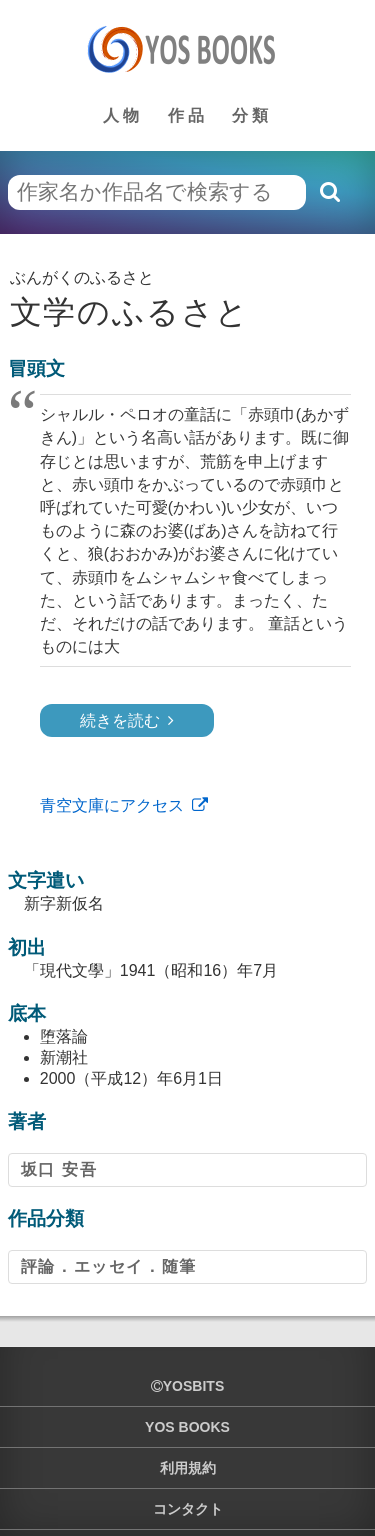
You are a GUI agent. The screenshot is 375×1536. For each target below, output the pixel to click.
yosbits (187, 1386)
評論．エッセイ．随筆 (109, 1266)
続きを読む (120, 720)
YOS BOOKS (187, 1427)
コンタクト (188, 1509)
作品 (188, 115)
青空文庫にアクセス (112, 805)
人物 (123, 115)
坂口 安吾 (59, 1169)
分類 (252, 115)
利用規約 (188, 1468)
